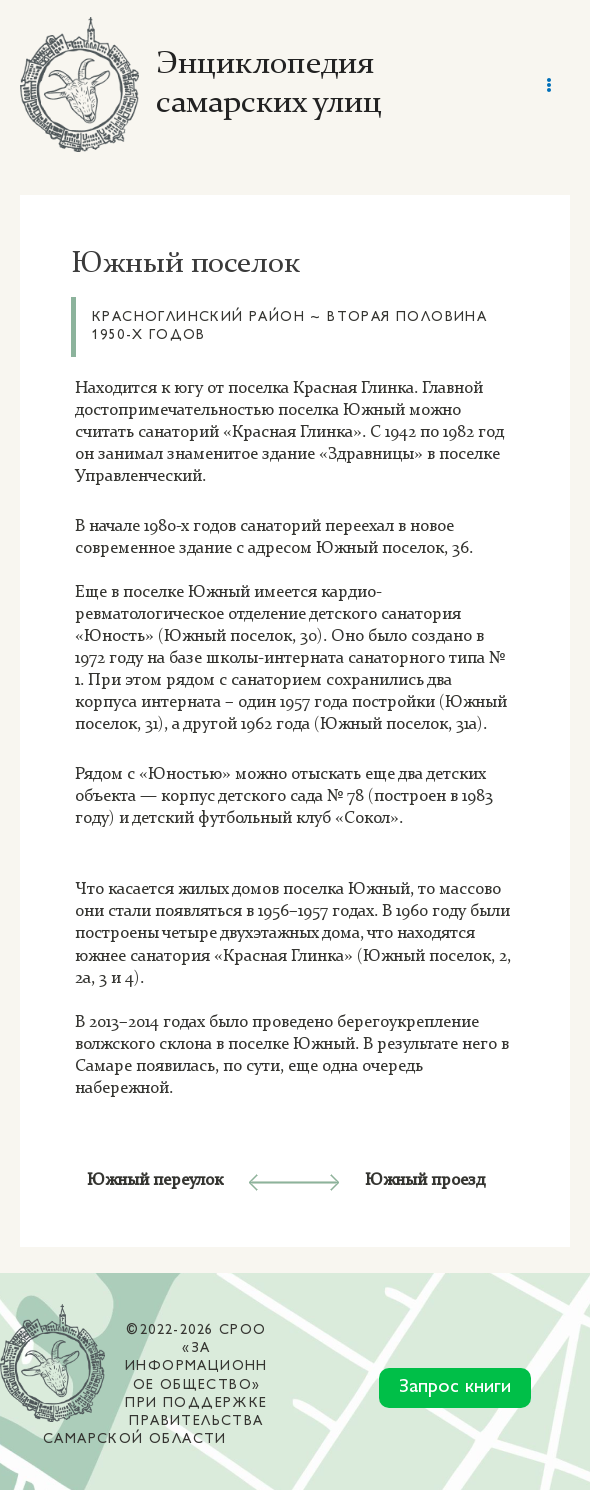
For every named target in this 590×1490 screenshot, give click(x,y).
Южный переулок (155, 1180)
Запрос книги (455, 1387)
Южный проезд (425, 1180)
